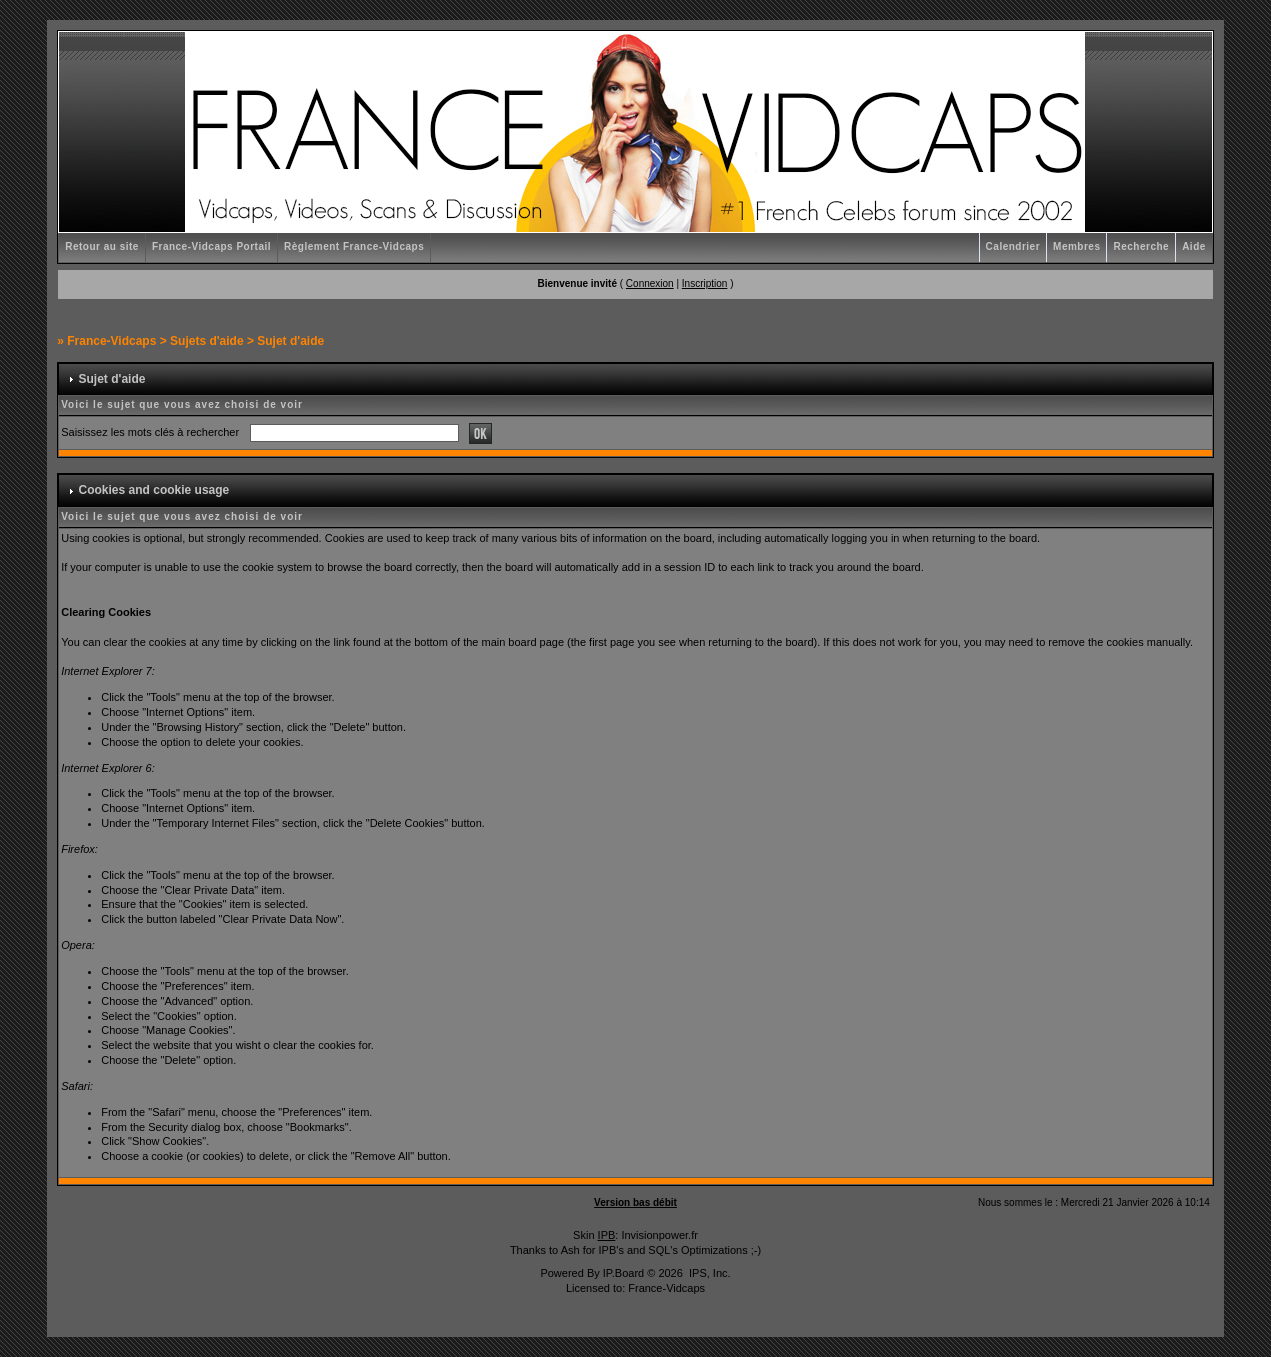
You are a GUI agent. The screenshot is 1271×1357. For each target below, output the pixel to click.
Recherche (1141, 246)
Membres (1076, 246)
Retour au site (102, 246)
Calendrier (1013, 246)
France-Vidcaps (111, 341)
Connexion (650, 283)
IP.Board (623, 1273)
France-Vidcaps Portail (211, 246)
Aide (1194, 246)
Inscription (705, 283)
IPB (607, 1235)
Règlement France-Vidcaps (354, 246)
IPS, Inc (708, 1273)
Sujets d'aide (207, 341)
